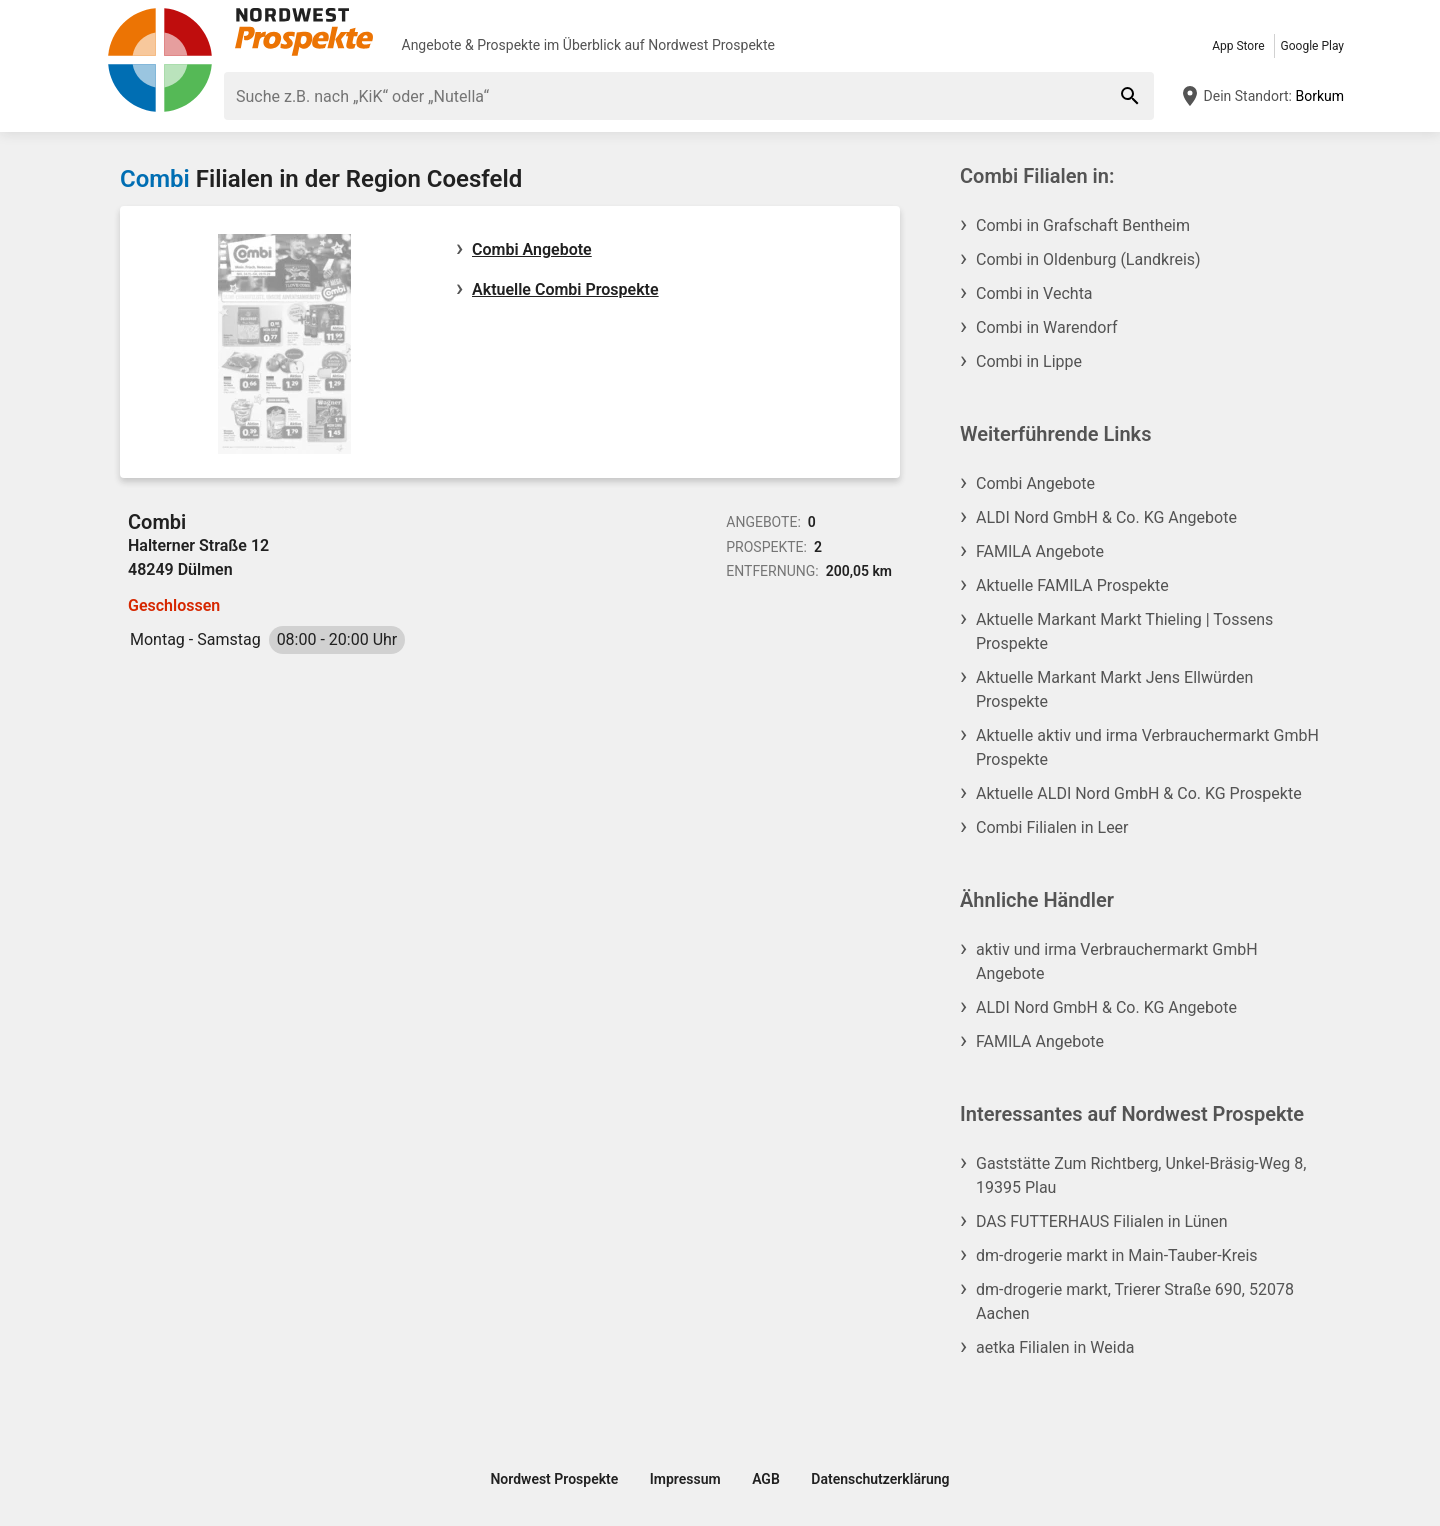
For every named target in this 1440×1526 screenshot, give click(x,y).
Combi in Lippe (1029, 361)
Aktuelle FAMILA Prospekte (1072, 585)
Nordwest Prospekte (711, 45)
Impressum (685, 1479)
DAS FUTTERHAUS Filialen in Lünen (1102, 1221)
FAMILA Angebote (1040, 551)
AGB (766, 1479)
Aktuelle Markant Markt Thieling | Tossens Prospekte (1124, 631)
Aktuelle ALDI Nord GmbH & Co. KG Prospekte (1139, 793)
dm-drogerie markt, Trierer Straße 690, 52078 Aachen (1135, 1301)
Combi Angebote (532, 249)
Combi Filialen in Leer (1052, 827)
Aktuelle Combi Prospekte (565, 289)
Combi (155, 179)
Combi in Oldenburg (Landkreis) (1088, 259)
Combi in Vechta (1034, 293)
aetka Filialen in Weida (1055, 1347)
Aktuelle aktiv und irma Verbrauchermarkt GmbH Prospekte (1147, 747)
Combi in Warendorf (1047, 327)
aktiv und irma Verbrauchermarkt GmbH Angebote (1117, 961)
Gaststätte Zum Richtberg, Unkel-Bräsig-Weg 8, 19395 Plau (1141, 1175)
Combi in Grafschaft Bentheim (1083, 225)
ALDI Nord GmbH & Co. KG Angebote (1106, 517)
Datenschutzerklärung (880, 1479)
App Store (1238, 46)
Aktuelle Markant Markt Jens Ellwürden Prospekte (1114, 689)
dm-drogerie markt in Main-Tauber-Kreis (1117, 1255)
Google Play (1312, 46)
